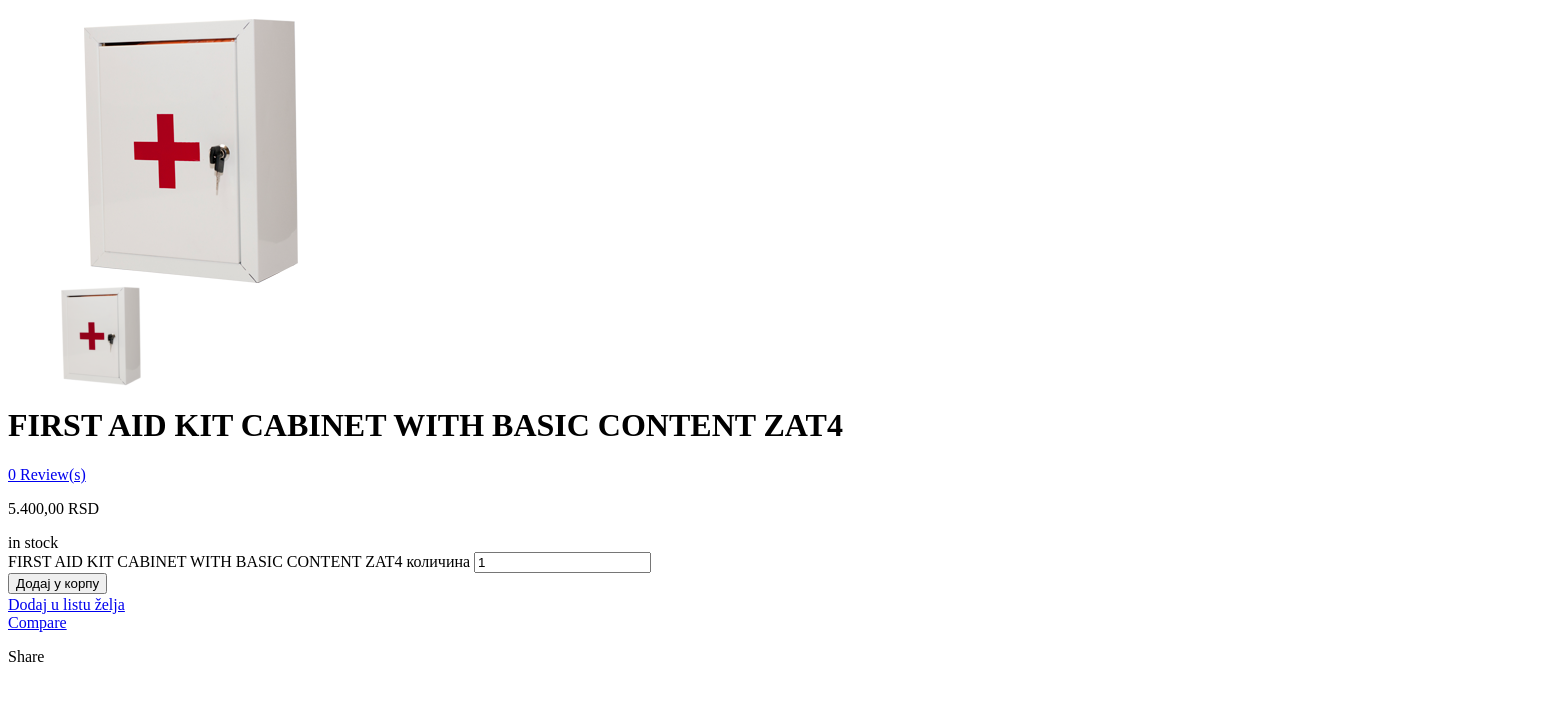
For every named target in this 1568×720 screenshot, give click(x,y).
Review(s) (47, 474)
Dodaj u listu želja (66, 604)
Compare (37, 622)
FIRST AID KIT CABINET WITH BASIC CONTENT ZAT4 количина (239, 561)
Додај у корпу (57, 583)
